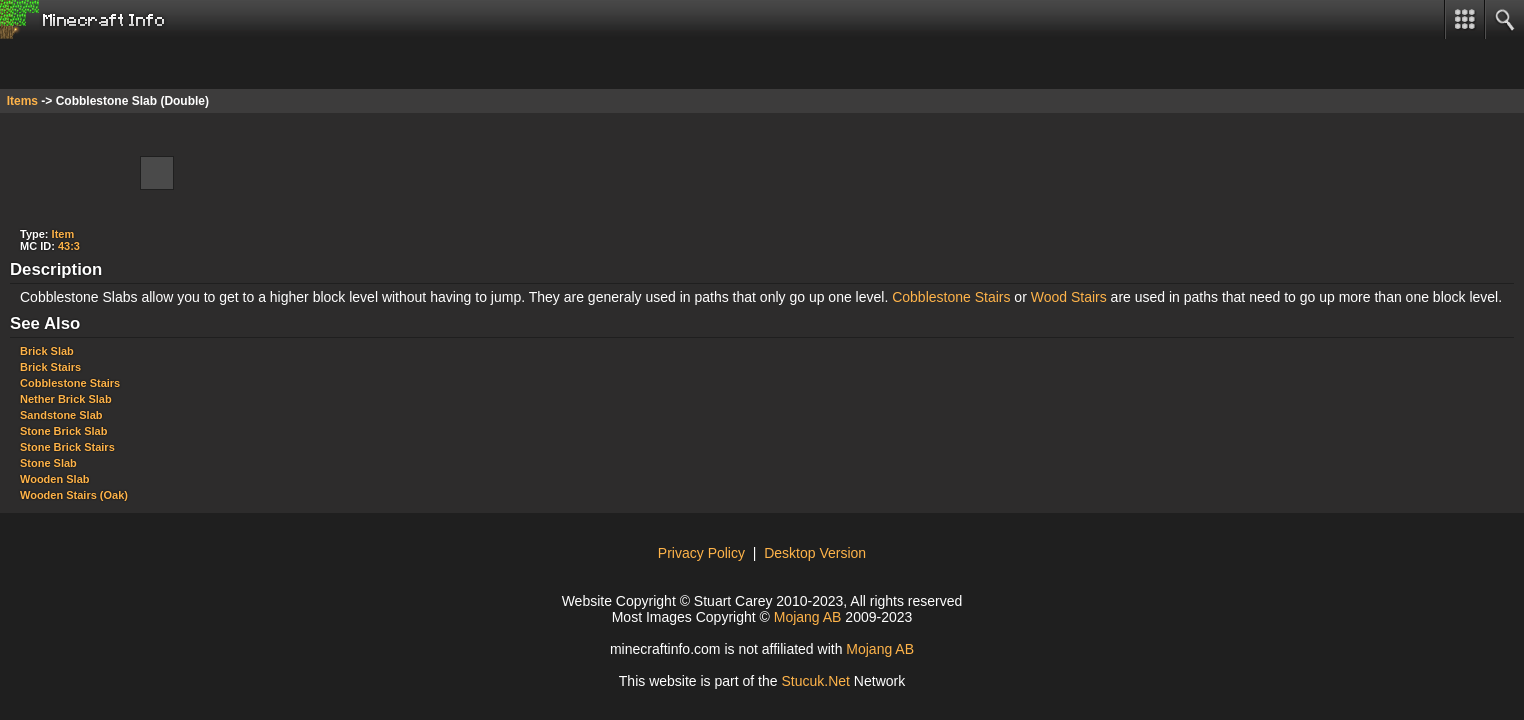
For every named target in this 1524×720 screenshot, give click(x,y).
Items (22, 101)
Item (63, 234)
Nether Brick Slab (66, 399)
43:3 (69, 246)
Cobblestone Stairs (951, 297)
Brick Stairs (50, 367)
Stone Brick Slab (63, 431)
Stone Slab (48, 463)
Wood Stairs (1069, 297)
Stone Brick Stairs (67, 447)
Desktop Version (815, 553)
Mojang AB (808, 617)
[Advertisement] (160, 64)
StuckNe (815, 681)
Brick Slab (47, 351)
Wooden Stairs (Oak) (74, 495)
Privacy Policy (701, 553)
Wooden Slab (54, 479)
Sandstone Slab (61, 415)
